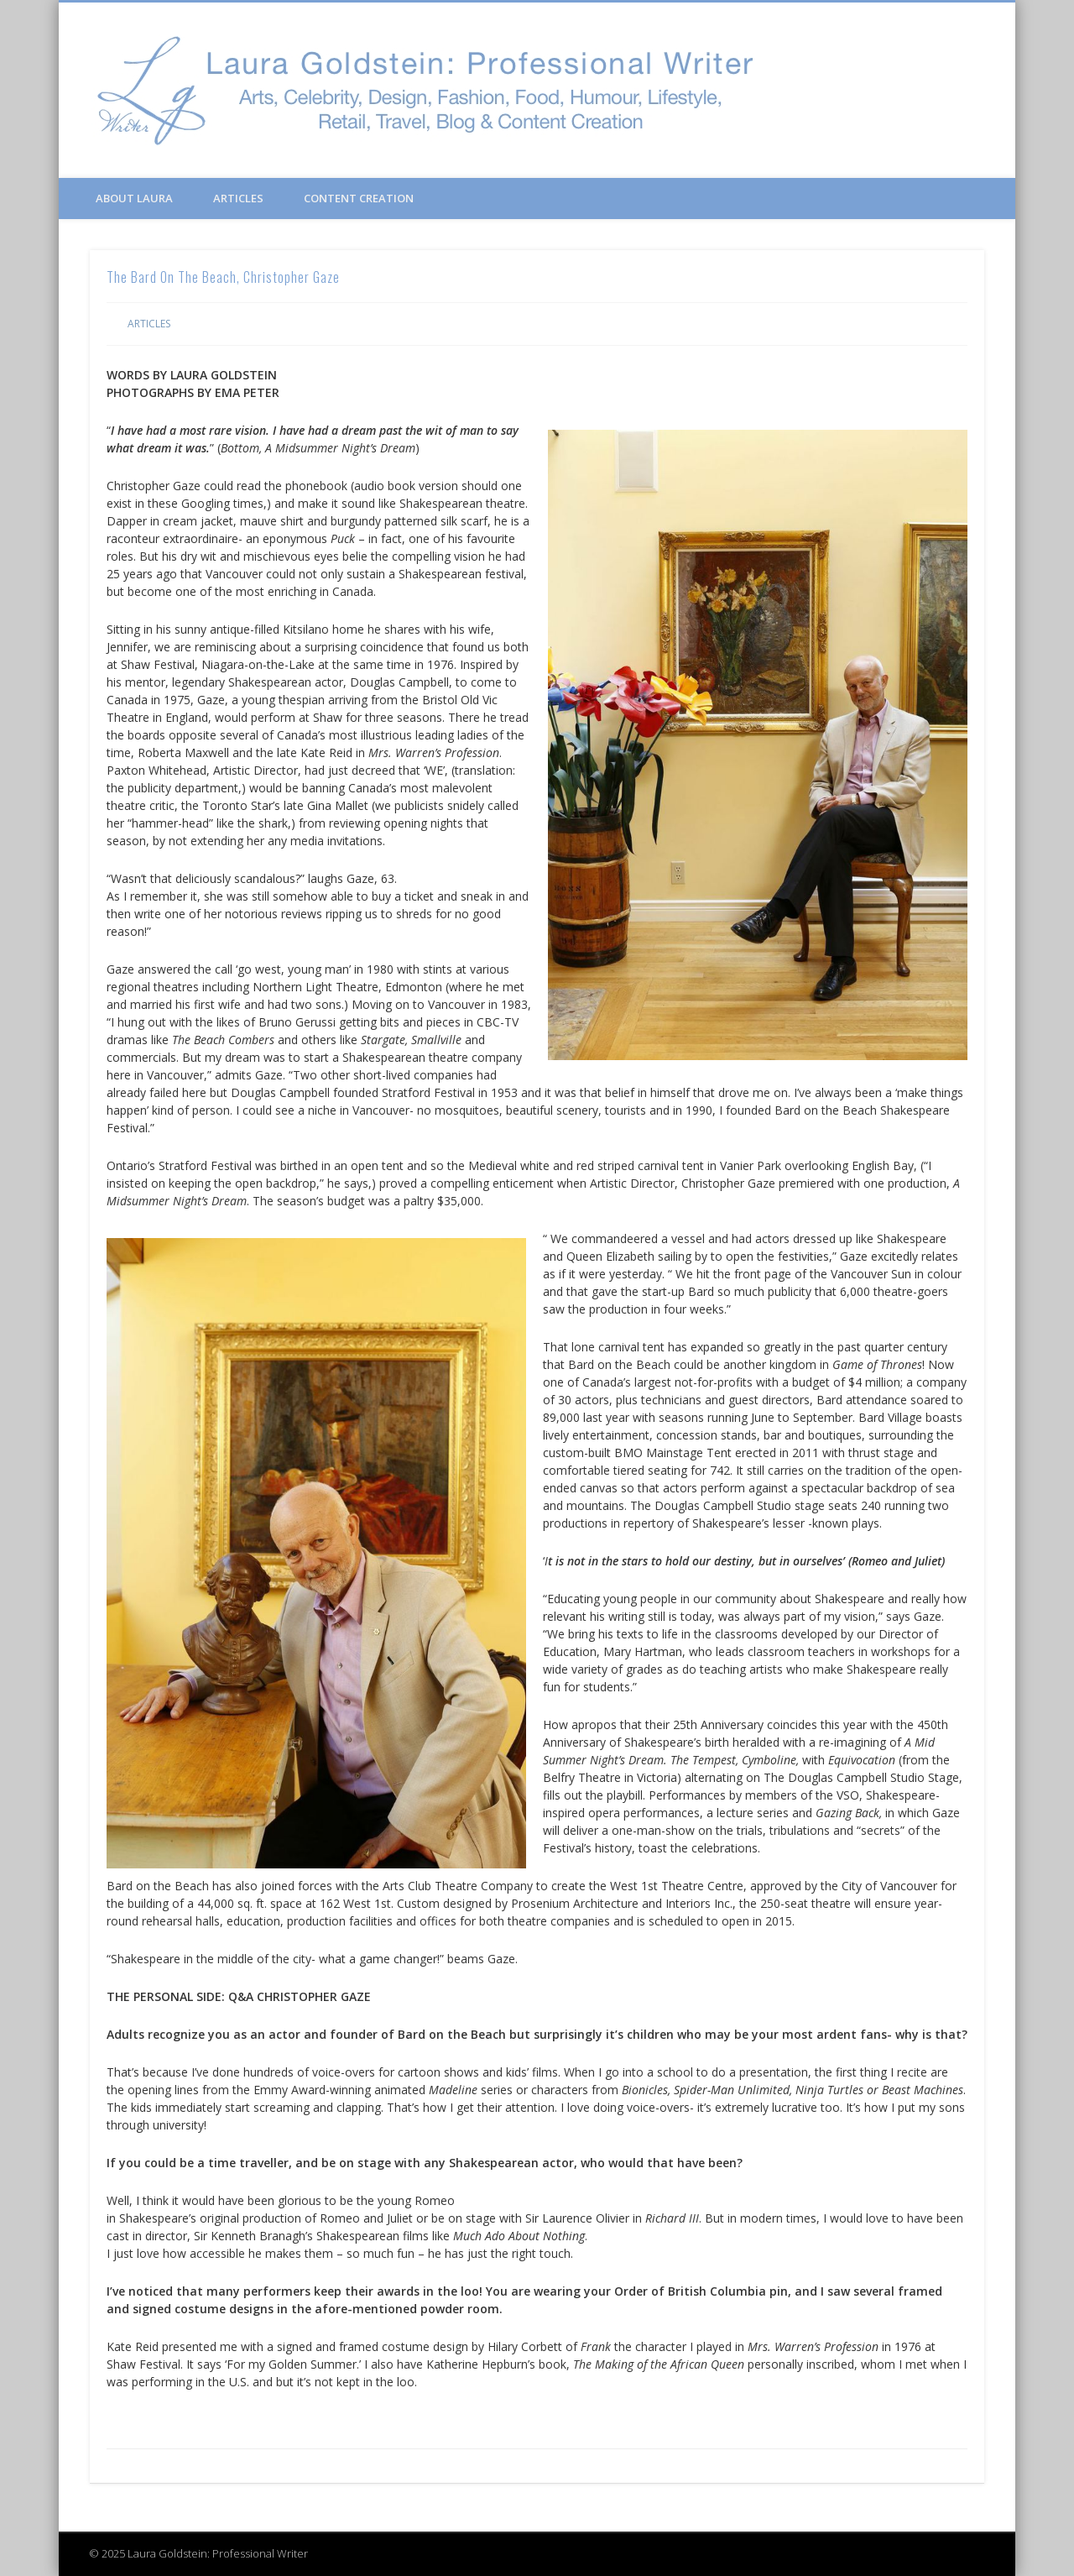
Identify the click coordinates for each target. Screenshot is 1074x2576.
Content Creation (359, 198)
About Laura (134, 198)
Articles (238, 198)
